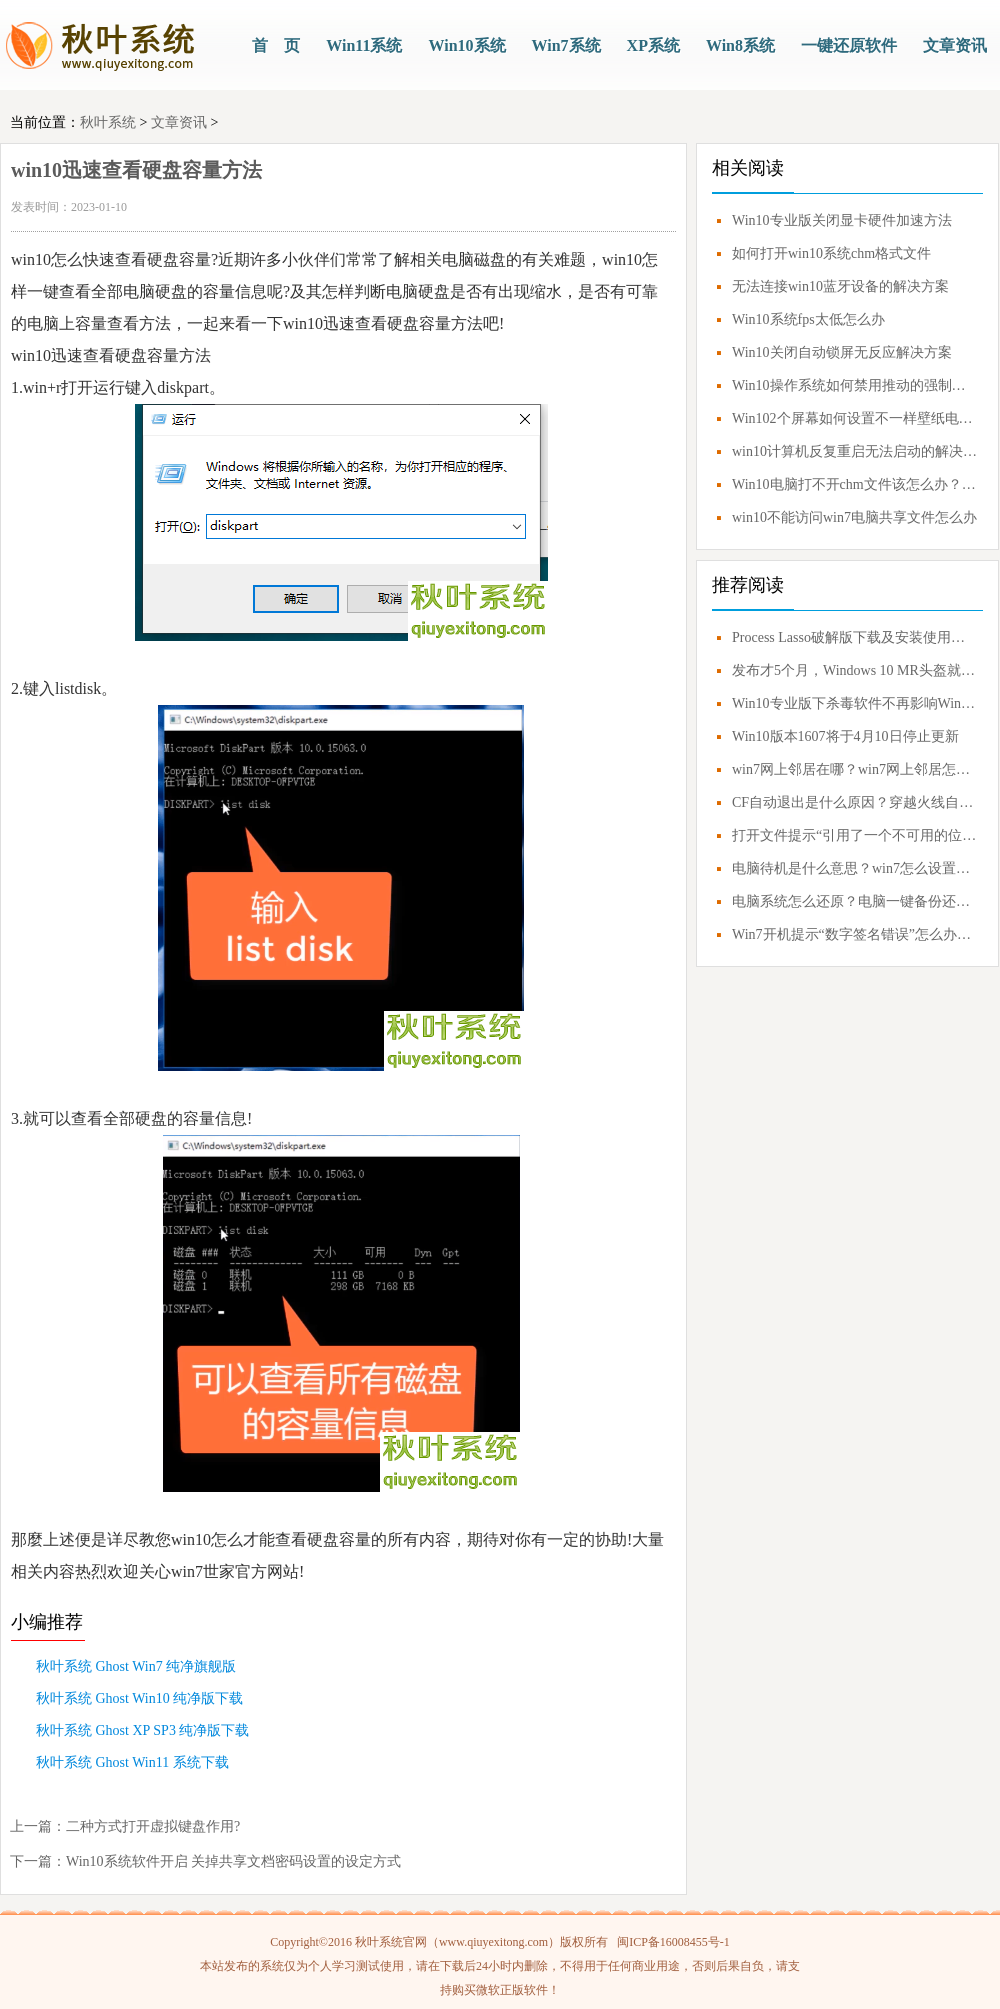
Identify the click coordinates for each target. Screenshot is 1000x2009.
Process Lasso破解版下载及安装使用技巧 (855, 637)
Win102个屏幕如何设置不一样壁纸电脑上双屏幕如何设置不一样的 (855, 418)
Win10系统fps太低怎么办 (808, 319)
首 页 (276, 45)
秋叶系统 (108, 122)
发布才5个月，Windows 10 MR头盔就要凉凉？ (855, 670)
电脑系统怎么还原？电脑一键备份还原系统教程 (855, 901)
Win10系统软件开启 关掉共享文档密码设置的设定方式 (233, 1861)
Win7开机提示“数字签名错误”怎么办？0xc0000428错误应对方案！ (855, 934)
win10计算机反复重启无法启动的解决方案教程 (855, 451)
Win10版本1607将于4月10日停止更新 (845, 736)
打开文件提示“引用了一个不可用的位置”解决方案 (855, 835)
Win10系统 (466, 45)
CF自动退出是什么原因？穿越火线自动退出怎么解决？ (855, 802)
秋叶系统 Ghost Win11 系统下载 (132, 1762)
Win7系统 (566, 45)
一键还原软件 (849, 45)
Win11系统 (364, 45)
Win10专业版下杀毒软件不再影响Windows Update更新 (855, 703)
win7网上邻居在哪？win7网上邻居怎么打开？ (855, 769)
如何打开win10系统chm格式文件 (831, 253)
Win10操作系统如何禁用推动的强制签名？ (855, 385)
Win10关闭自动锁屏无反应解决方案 (842, 352)
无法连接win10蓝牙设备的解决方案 (840, 286)
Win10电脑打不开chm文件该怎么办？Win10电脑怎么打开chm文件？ (855, 484)
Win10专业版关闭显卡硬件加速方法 (842, 220)
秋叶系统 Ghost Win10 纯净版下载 (139, 1698)
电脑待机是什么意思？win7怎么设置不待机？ (855, 868)
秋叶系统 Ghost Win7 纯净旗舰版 (136, 1666)
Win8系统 (740, 45)
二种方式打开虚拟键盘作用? (153, 1826)
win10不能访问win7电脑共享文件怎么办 (854, 517)
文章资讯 (955, 45)
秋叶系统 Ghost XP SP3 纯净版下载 (142, 1730)
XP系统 (653, 45)
